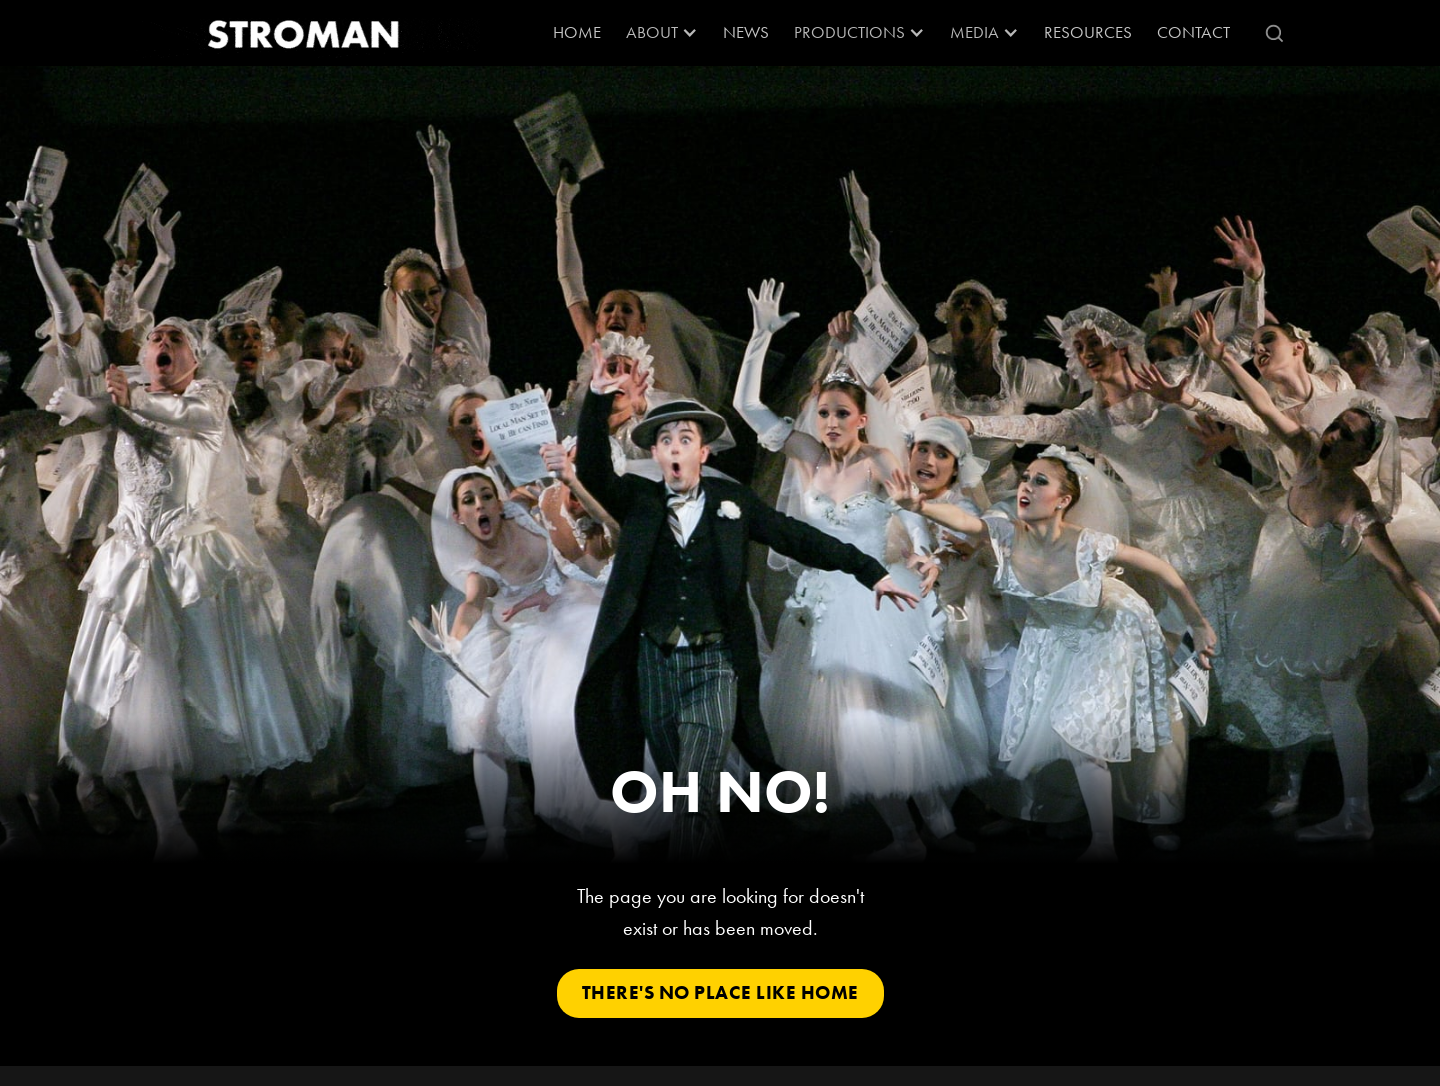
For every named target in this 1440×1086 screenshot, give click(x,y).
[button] (662, 33)
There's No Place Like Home (720, 992)
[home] (305, 33)
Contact (1193, 32)
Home (577, 32)
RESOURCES (1088, 32)
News (746, 32)
